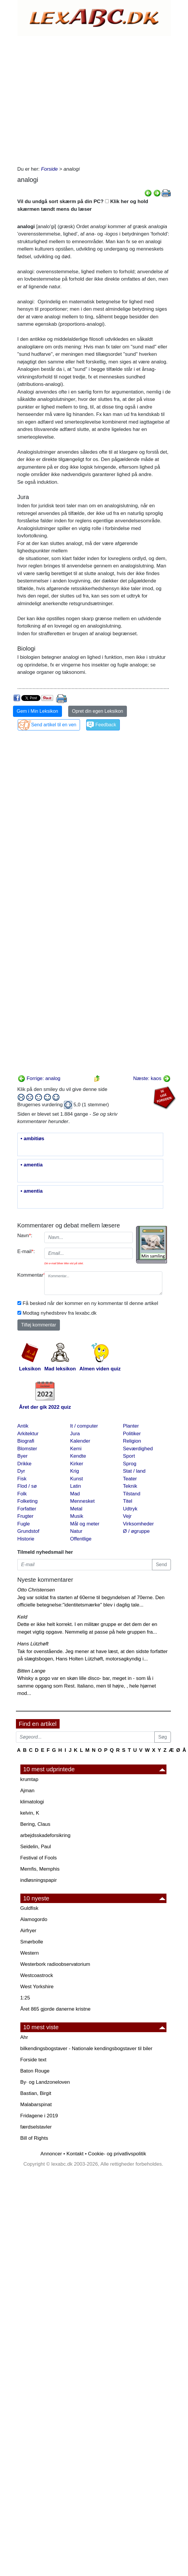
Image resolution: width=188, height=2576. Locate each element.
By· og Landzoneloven (45, 2082)
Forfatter (26, 1509)
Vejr (127, 1516)
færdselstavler (36, 2127)
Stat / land (134, 1471)
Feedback (105, 724)
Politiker (132, 1433)
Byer (22, 1456)
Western (29, 1953)
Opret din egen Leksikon (97, 711)
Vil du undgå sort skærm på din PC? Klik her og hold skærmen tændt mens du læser (82, 205)
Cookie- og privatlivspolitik (117, 2154)
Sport (129, 1456)
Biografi (26, 1441)
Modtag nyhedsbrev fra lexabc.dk (60, 1313)
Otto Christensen (36, 1590)
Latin (75, 1486)
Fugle (23, 1524)
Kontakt (75, 2154)
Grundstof (28, 1531)
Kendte (78, 1456)
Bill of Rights (34, 2138)
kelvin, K (29, 1813)
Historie (26, 1539)
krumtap (29, 1779)
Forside (49, 169)
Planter (131, 1426)
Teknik (130, 1486)
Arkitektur (28, 1433)
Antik (23, 1426)
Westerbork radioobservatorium (55, 1964)
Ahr (24, 2037)
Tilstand (131, 1494)
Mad (75, 1494)
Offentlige (80, 1539)
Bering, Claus (35, 1824)
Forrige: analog (39, 1078)
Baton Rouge (35, 2071)
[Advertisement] (74, 99)
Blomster (27, 1448)
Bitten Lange (31, 1671)
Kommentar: (28, 1275)
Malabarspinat (36, 2104)
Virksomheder (138, 1524)
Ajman (27, 1790)
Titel (128, 1501)
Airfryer (28, 1930)
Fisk (22, 1479)
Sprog (129, 1463)
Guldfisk (29, 1908)
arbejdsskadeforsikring (45, 1835)
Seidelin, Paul (35, 1846)
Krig (74, 1471)
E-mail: (26, 1251)
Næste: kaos (151, 1078)
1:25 (25, 1998)
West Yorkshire (37, 1986)
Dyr (21, 1471)
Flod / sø (27, 1486)
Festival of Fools (38, 1858)
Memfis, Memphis (40, 1869)
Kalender (80, 1441)
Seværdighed (138, 1448)
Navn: (24, 1235)
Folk (22, 1494)
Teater (130, 1479)
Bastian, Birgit (35, 2093)
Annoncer (51, 2154)
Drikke (24, 1463)
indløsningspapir (38, 1880)
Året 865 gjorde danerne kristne (55, 2009)
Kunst (76, 1479)
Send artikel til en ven (53, 724)
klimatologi (32, 1802)
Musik (76, 1516)
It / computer (84, 1426)
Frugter (25, 1516)
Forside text (33, 2060)
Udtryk (130, 1509)
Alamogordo (34, 1919)
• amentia (32, 1165)
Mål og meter (84, 1524)
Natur (76, 1531)
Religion (132, 1441)
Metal (76, 1509)
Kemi (76, 1448)
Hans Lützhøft (33, 1644)
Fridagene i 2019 (39, 2116)
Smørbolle (31, 1942)
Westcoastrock (36, 1975)
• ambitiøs (33, 1138)
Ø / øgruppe (136, 1531)
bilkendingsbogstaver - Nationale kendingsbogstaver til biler (86, 2048)
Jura (75, 1433)
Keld (22, 1617)
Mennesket (82, 1501)
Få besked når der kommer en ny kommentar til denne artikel (90, 1303)
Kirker (76, 1463)
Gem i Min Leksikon (37, 711)
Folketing (27, 1501)
